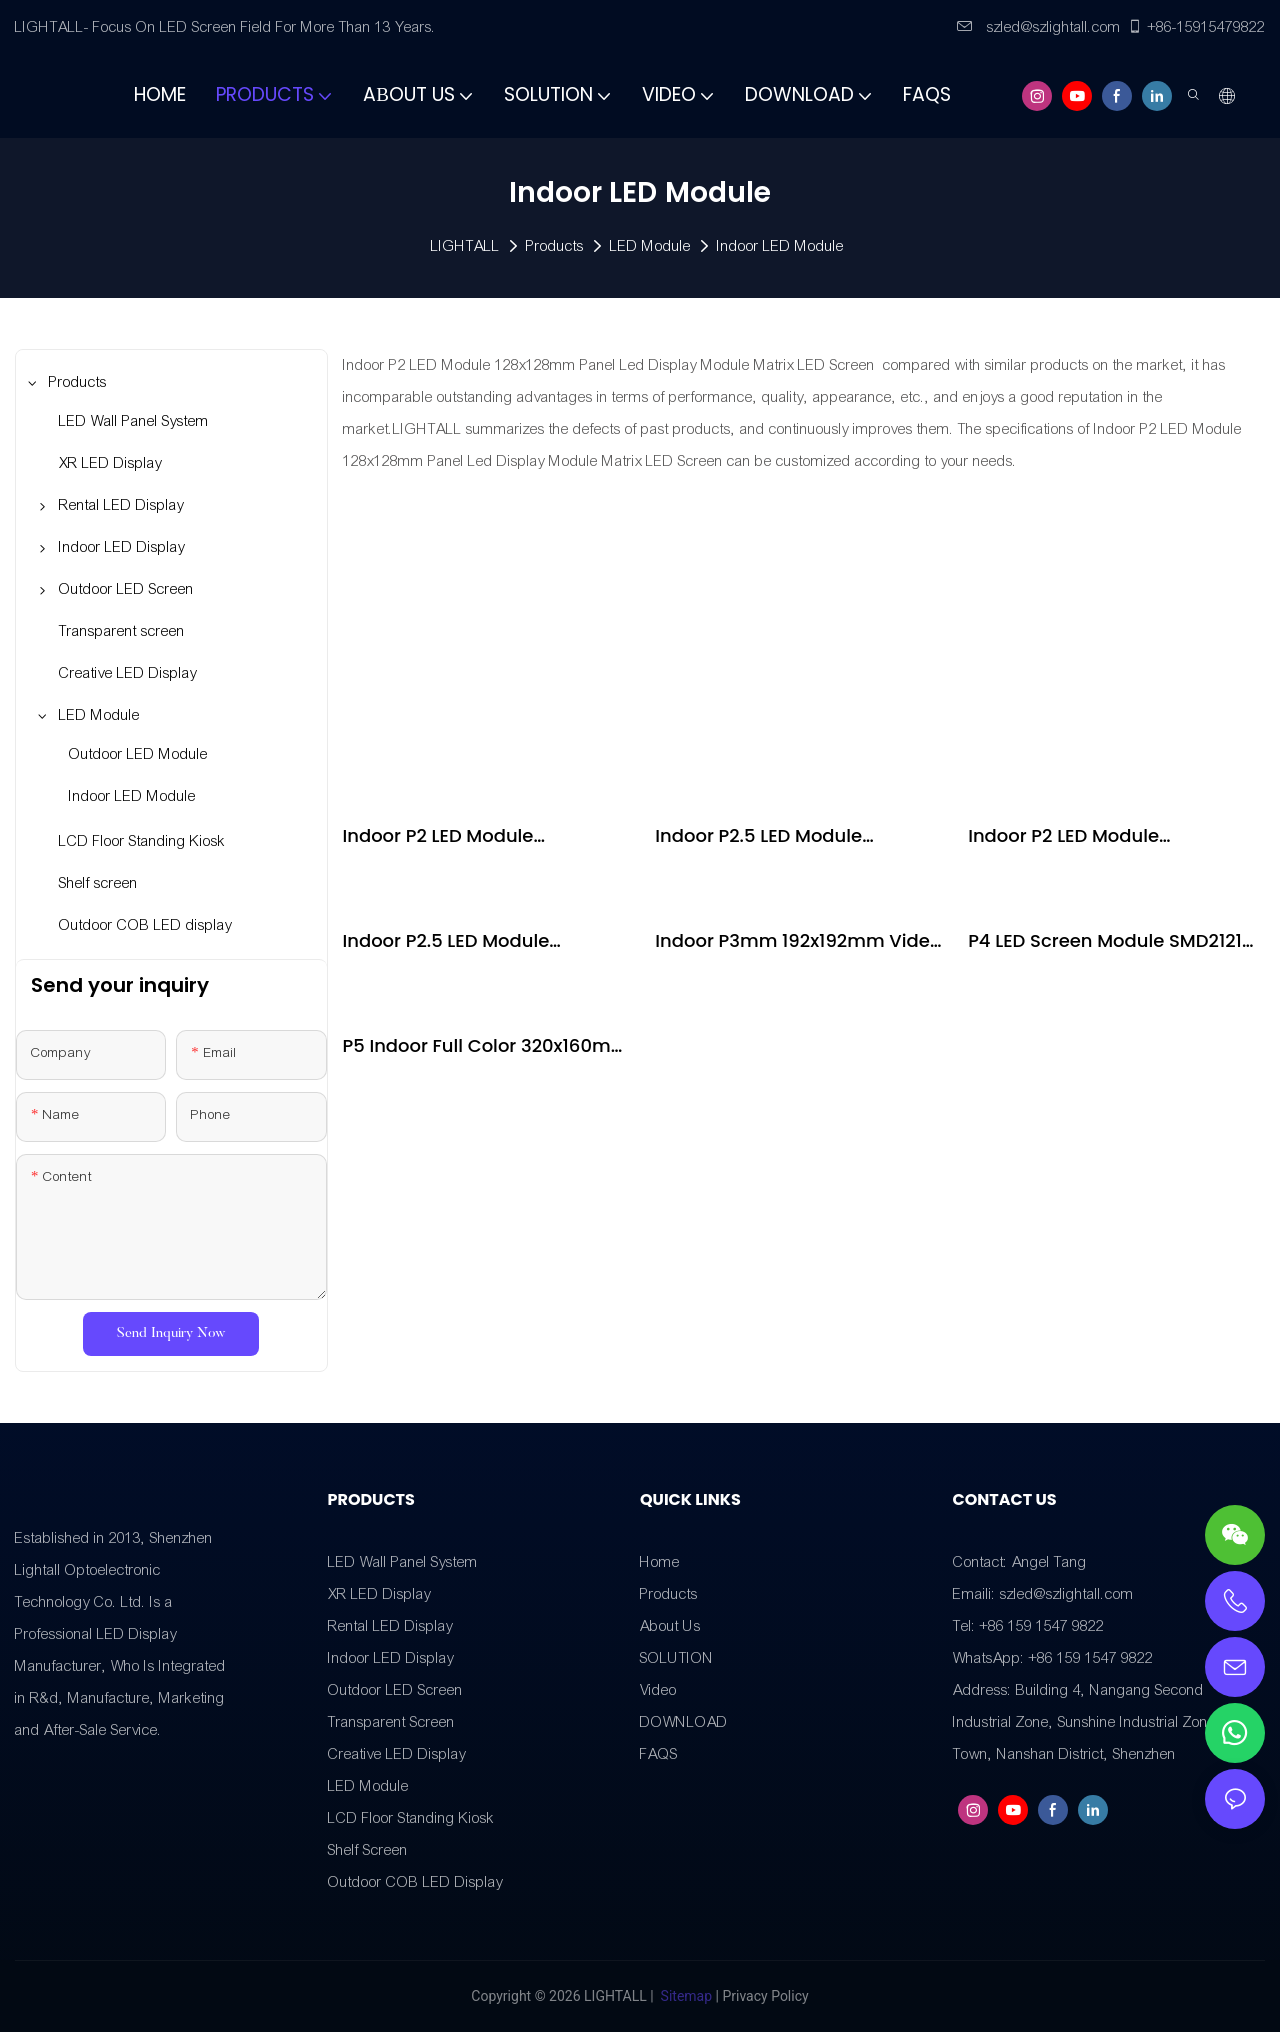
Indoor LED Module (780, 246)
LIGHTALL (465, 246)
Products (555, 246)
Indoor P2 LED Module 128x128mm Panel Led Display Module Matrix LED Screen (1100, 836)
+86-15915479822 (1196, 27)
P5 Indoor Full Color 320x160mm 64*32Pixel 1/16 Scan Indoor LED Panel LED (486, 1046)
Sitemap (686, 1996)
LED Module (650, 246)
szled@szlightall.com (1039, 27)
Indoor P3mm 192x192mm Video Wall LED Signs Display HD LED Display (798, 941)
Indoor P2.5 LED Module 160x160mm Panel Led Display (477, 941)
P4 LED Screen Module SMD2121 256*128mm (1105, 941)
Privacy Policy (765, 1996)
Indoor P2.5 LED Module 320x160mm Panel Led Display (790, 836)
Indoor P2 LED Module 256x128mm (438, 836)
